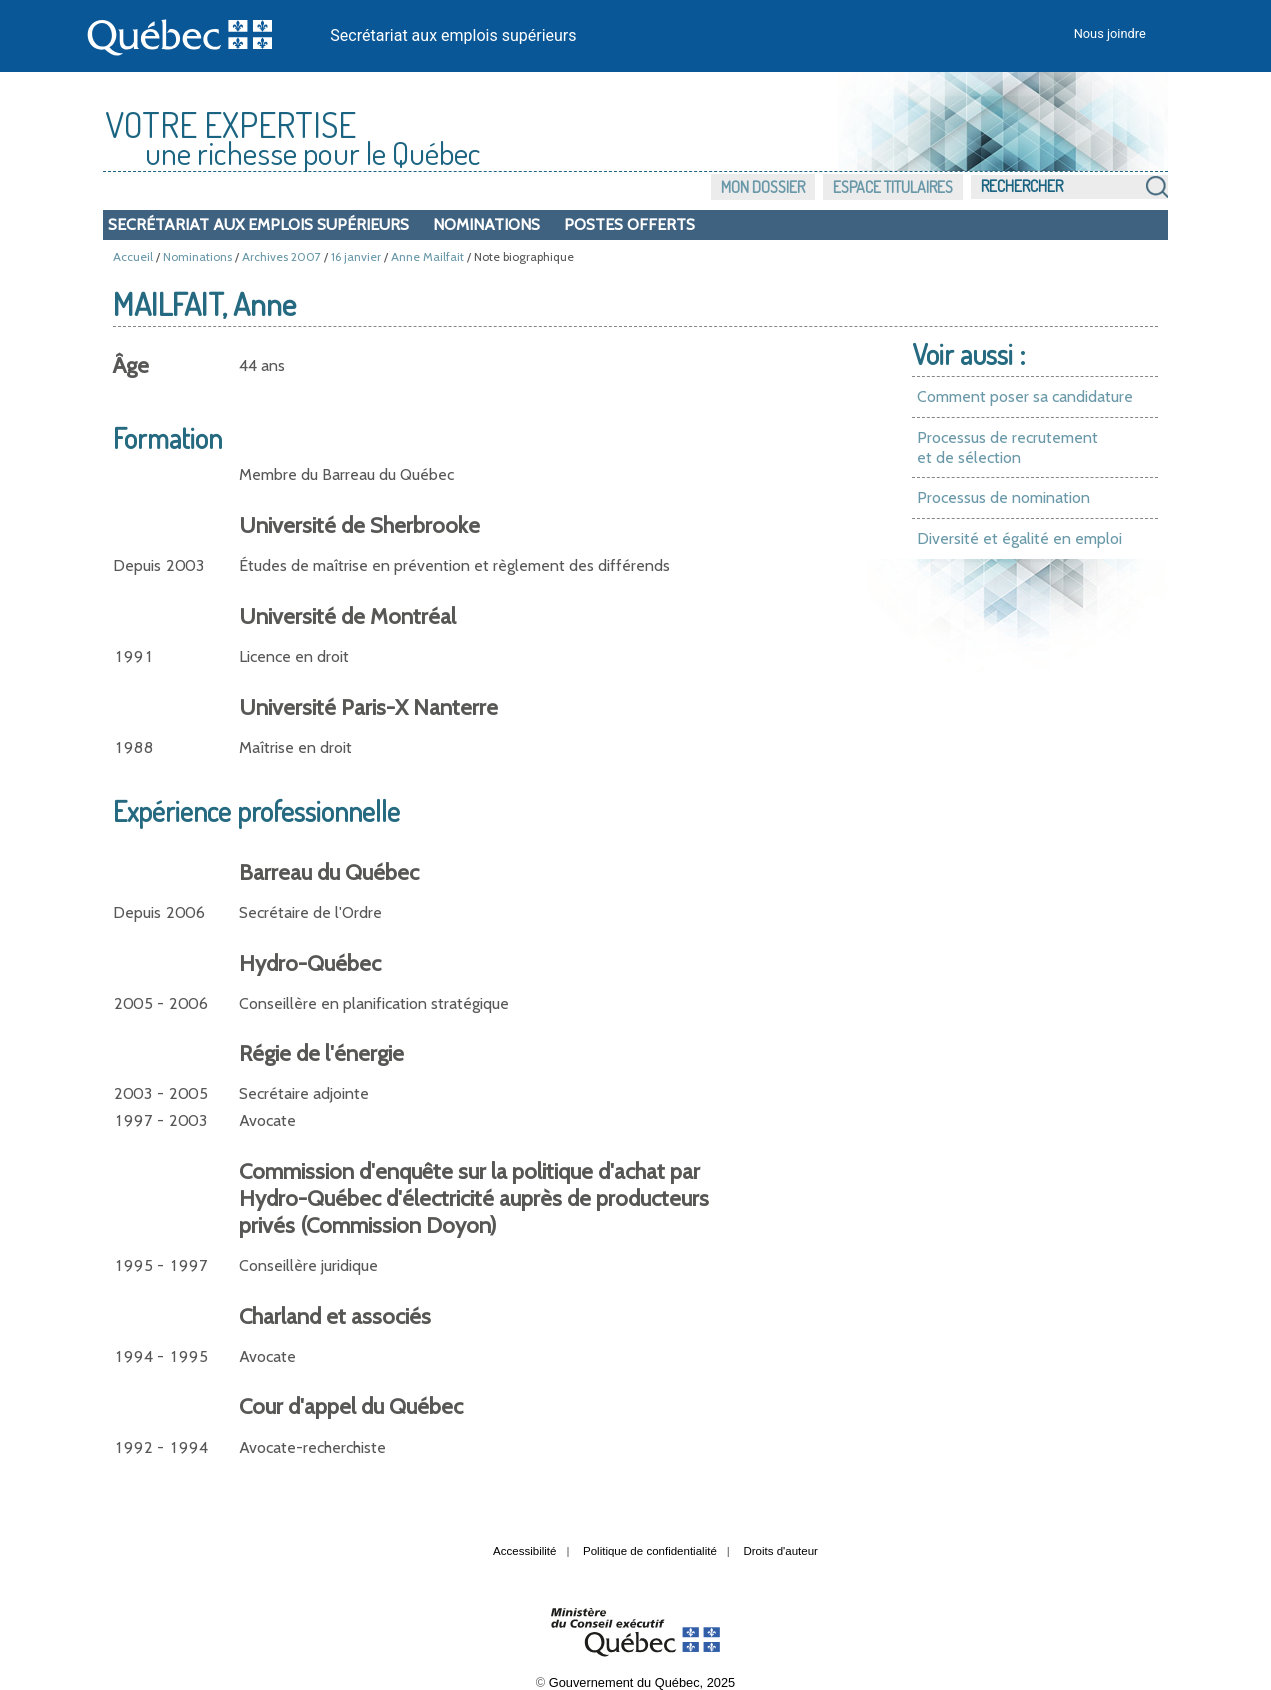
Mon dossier (763, 187)
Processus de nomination (1003, 497)
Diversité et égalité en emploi (1019, 538)
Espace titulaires (893, 187)
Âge (131, 365)
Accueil (133, 256)
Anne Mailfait (427, 256)
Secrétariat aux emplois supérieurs (453, 35)
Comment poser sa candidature (1025, 396)
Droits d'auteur (780, 1551)
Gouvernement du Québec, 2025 (642, 1682)
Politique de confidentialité (650, 1551)
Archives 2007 (281, 256)
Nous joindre (1110, 33)
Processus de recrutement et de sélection (1007, 447)
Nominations (486, 224)
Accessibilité (524, 1551)
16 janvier (356, 256)
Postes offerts (629, 224)
